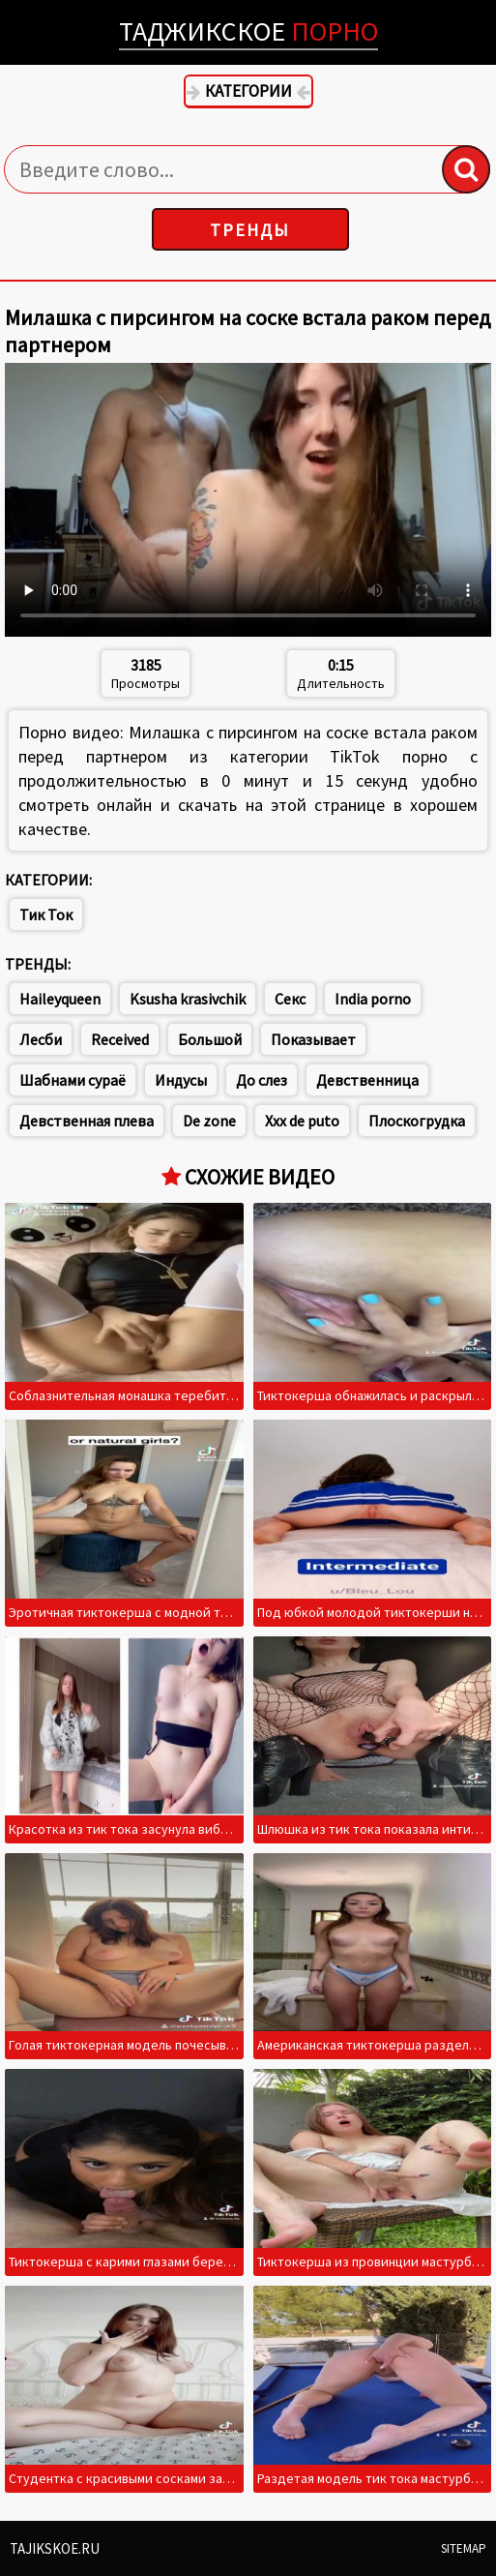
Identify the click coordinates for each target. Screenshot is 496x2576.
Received (120, 1039)
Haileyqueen (60, 998)
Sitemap (463, 2548)
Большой (210, 1039)
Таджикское (248, 31)
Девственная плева (86, 1120)
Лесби (40, 1039)
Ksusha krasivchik (188, 998)
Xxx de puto (302, 1120)
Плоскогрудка (416, 1120)
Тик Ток (46, 914)
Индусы (181, 1080)
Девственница (367, 1080)
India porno (373, 998)
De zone (209, 1120)
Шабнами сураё (72, 1080)
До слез (261, 1080)
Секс (290, 998)
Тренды (250, 230)
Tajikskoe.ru (55, 2548)
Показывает (313, 1039)
